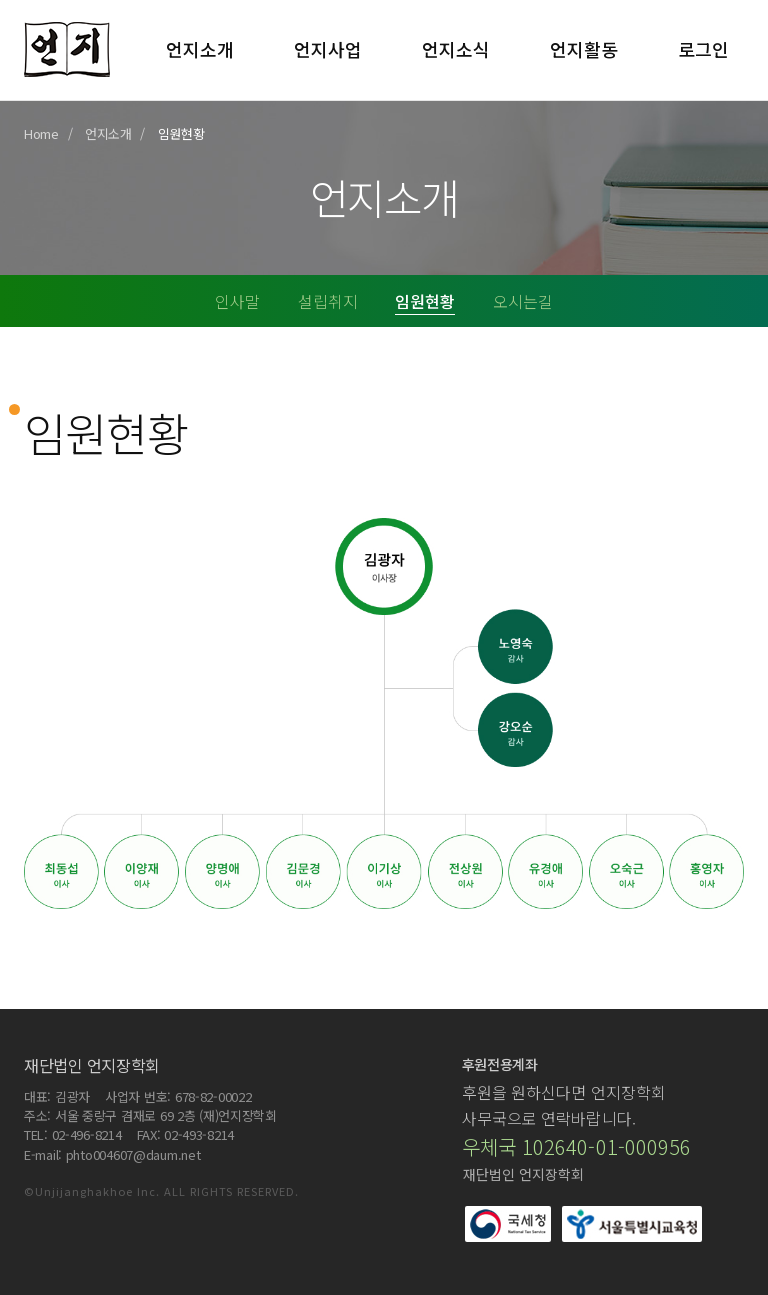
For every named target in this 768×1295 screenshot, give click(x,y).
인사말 (237, 301)
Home (41, 133)
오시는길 (523, 301)
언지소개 (200, 49)
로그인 (703, 49)
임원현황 (425, 301)
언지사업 (328, 49)
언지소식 (456, 49)
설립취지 (328, 301)
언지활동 (584, 49)
